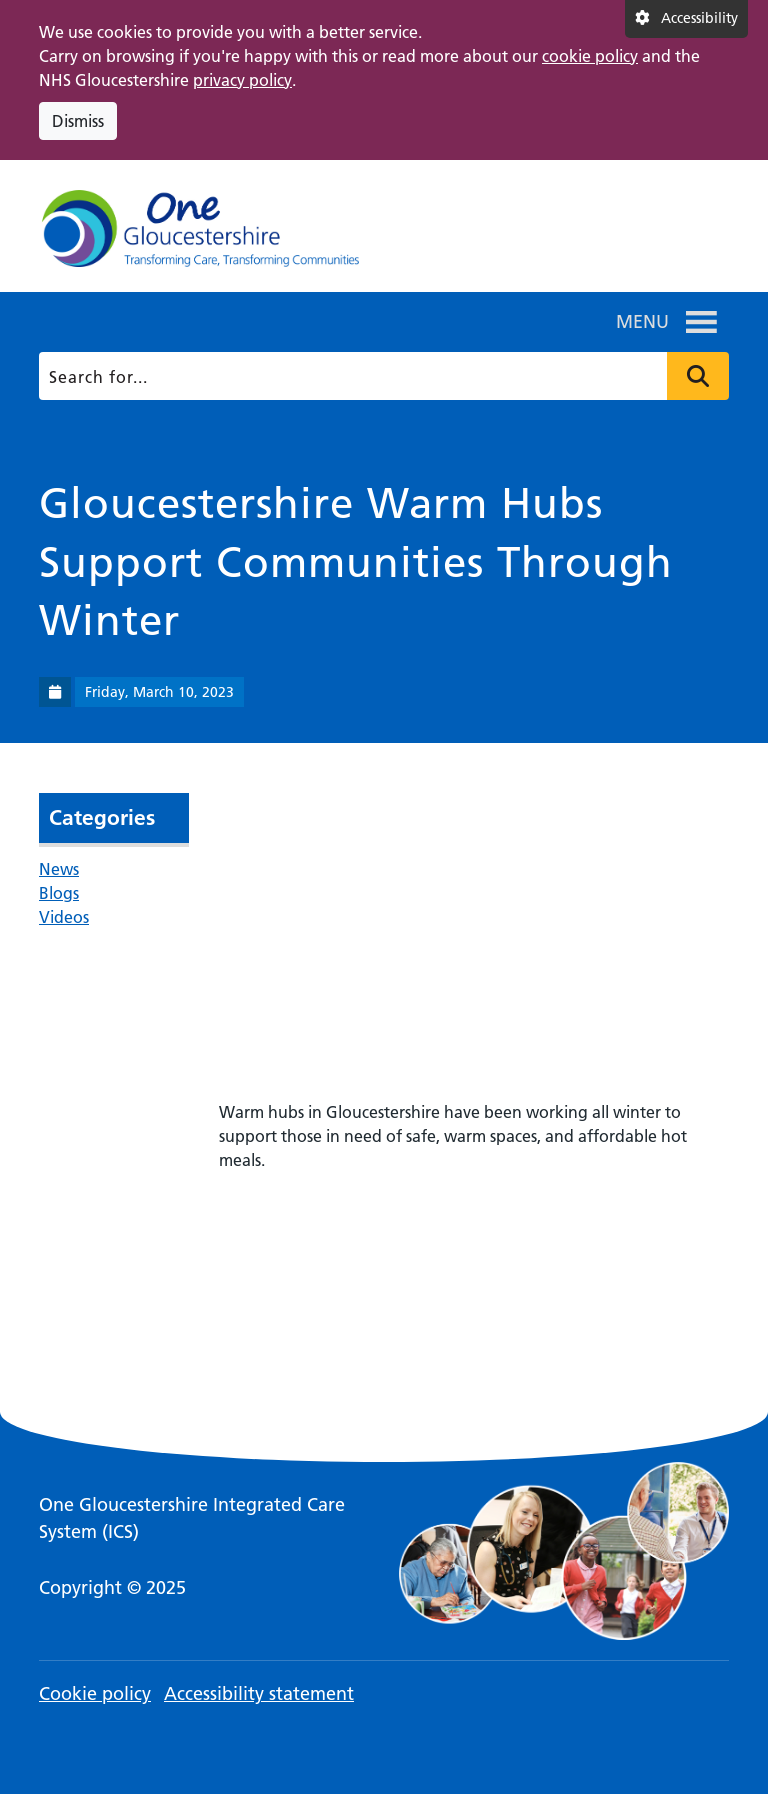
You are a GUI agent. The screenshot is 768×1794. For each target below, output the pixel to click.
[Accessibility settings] (686, 19)
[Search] (380, 376)
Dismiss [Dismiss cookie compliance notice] (78, 121)
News (59, 869)
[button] (642, 322)
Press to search (698, 376)
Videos (64, 917)
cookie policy (590, 56)
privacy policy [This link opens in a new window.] (242, 80)
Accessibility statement (259, 1693)
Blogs (59, 893)
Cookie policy (95, 1693)
